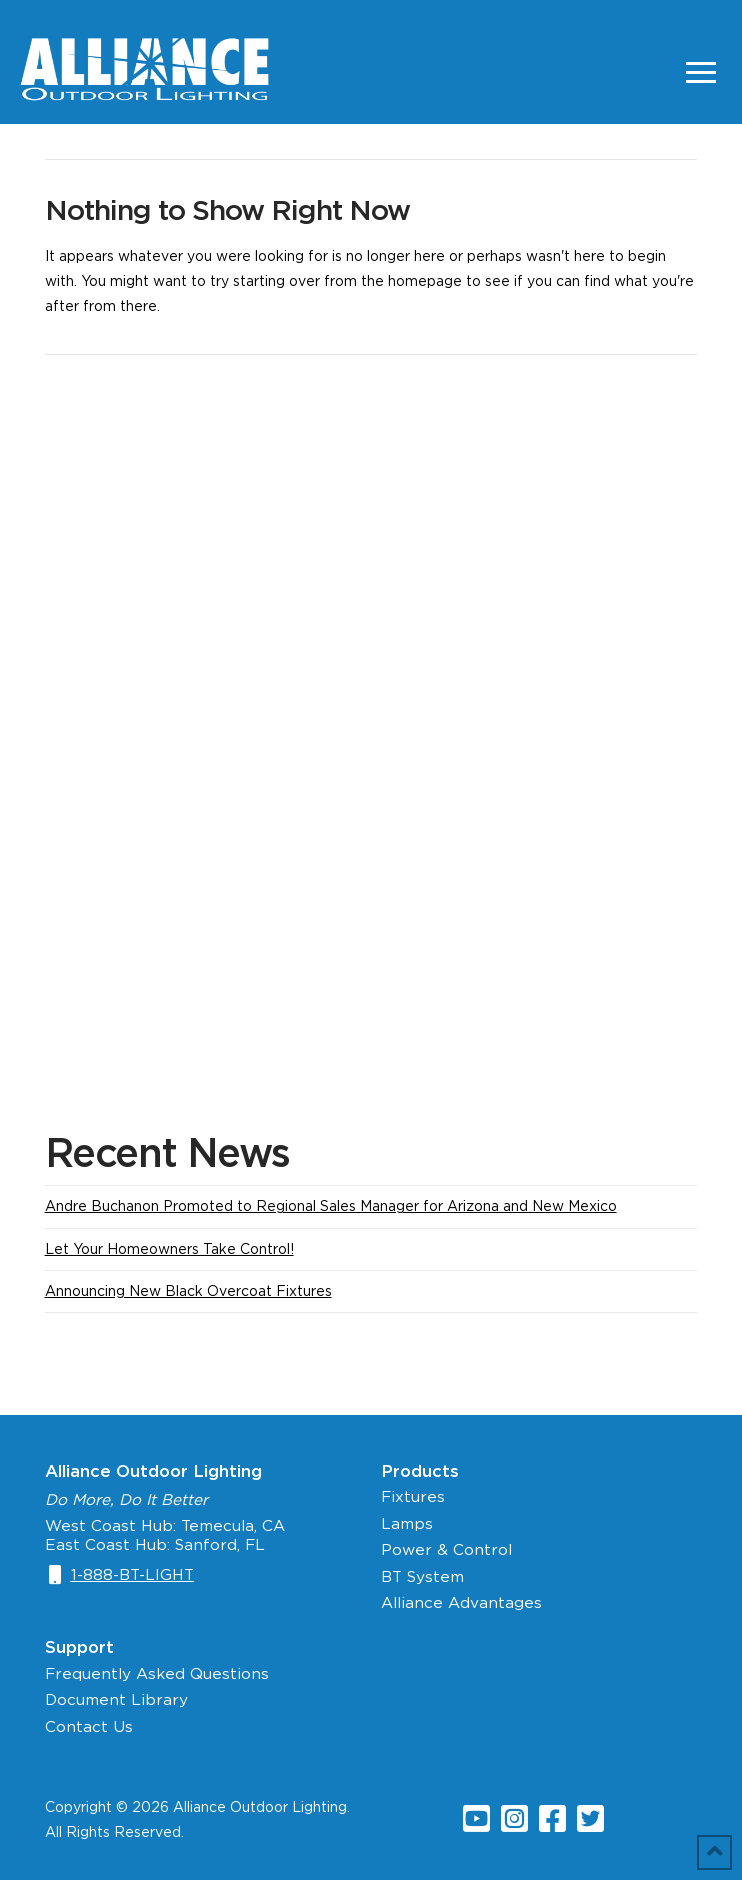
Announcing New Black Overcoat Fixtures (188, 1291)
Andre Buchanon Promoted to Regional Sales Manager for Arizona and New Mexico (331, 1206)
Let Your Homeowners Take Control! (169, 1249)
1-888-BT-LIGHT (132, 1574)
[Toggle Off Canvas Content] (701, 72)
